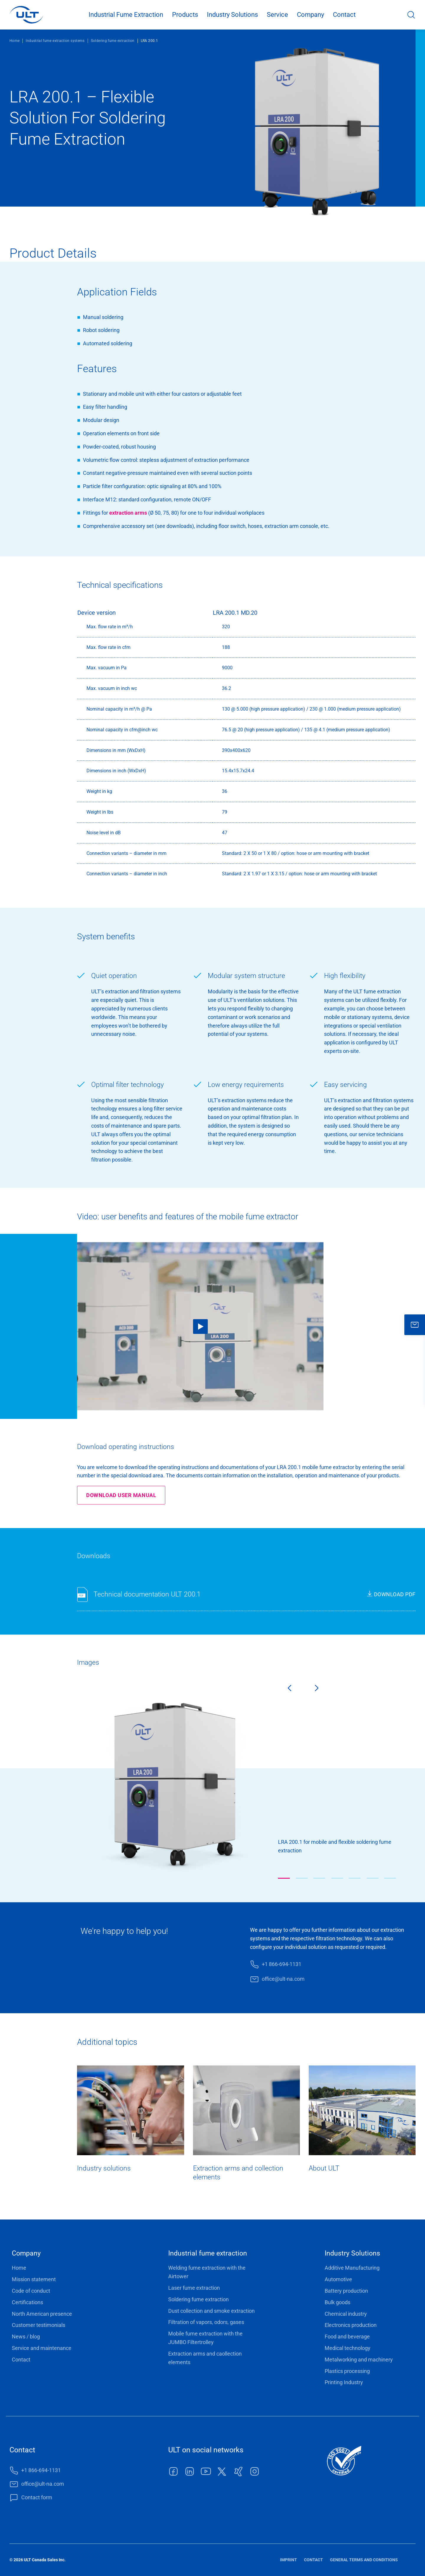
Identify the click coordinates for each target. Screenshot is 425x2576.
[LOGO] (26, 15)
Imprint (288, 2559)
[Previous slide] (284, 1689)
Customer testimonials (38, 2325)
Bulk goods (337, 2302)
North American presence (42, 2314)
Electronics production (351, 2325)
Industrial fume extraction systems (55, 41)
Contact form (36, 2497)
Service (277, 14)
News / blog (26, 2336)
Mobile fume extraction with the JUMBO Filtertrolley (205, 2337)
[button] (284, 1878)
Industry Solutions (232, 14)
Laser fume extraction (194, 2288)
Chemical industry (346, 2314)
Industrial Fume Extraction (126, 14)
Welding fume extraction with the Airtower (207, 2272)
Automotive (338, 2279)
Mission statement (34, 2279)
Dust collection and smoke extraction (211, 2311)
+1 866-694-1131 (281, 1964)
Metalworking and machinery (359, 2359)
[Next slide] (321, 1689)
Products (185, 14)
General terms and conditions (364, 2559)
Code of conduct (31, 2291)
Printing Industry (344, 2382)
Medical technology (347, 2348)
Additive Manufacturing (352, 2268)
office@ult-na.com (283, 1979)
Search (411, 15)
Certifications (27, 2302)
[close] (414, 1324)
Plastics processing (347, 2371)
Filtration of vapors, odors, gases (206, 2322)
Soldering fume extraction (113, 41)
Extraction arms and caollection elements (205, 2358)
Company (310, 14)
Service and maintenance (41, 2348)
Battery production (346, 2291)
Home (14, 41)
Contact (344, 14)
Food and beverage (347, 2336)
